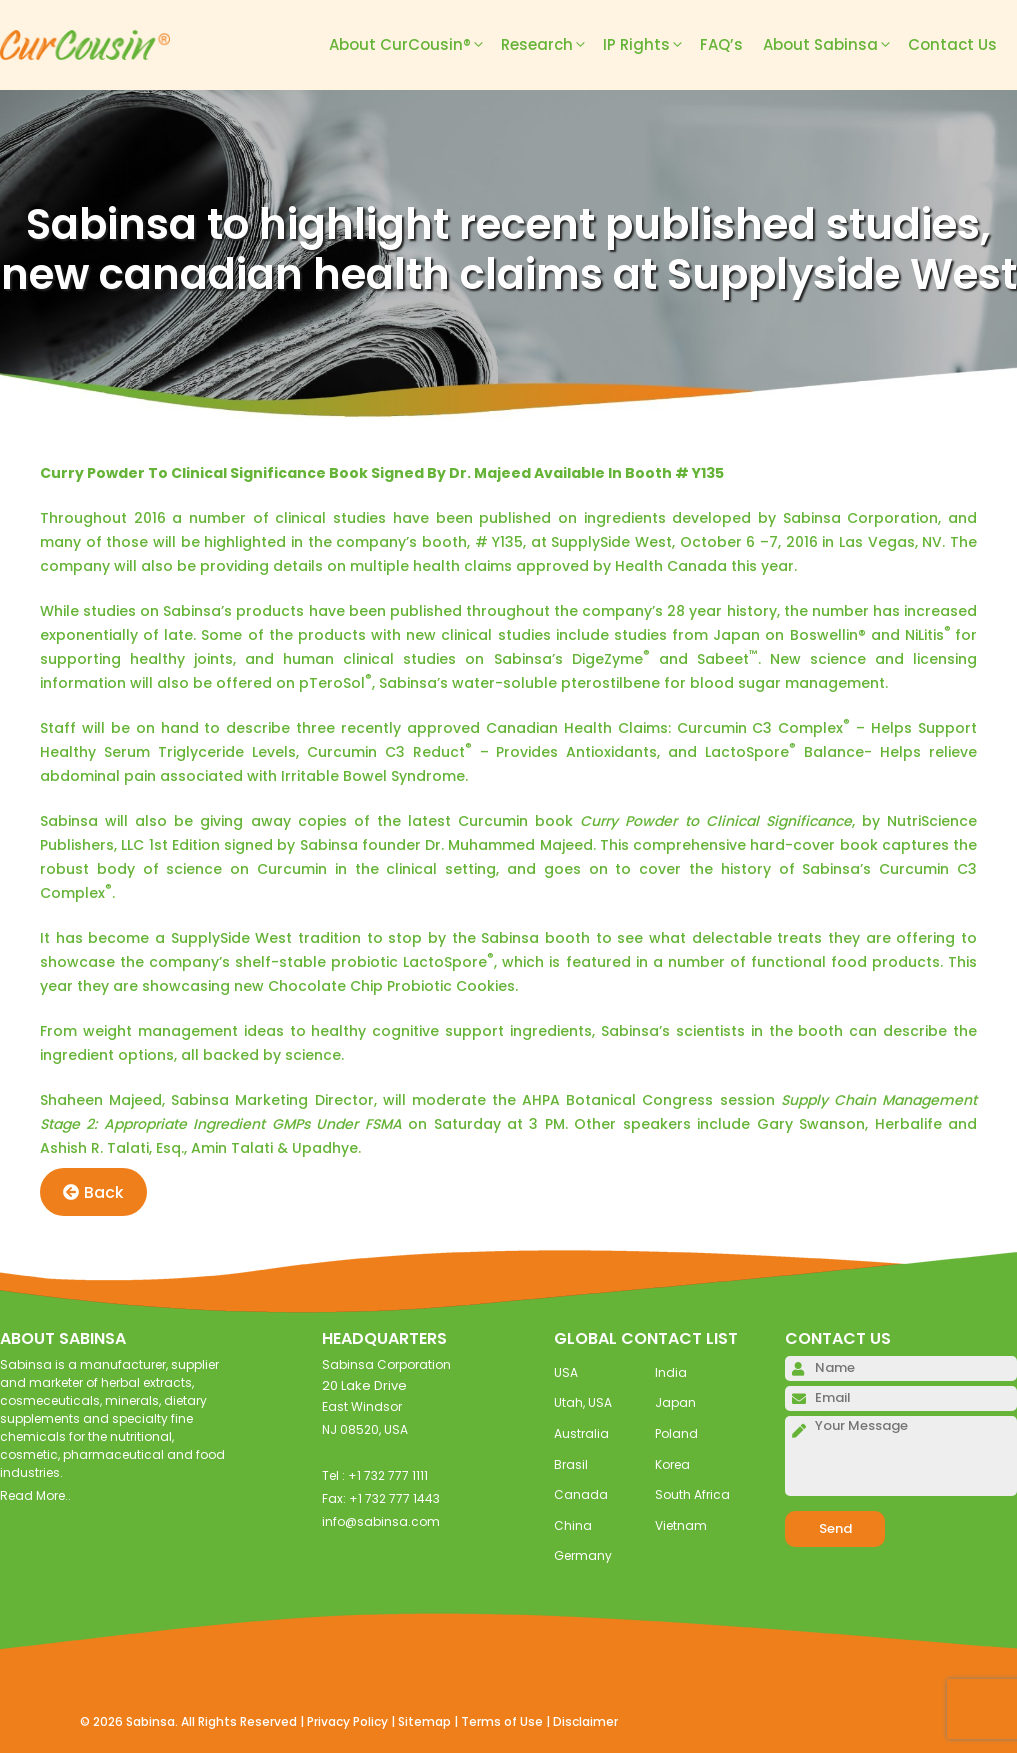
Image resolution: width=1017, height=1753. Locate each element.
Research (552, 45)
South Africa (692, 1494)
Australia (581, 1433)
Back (93, 1192)
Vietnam (681, 1525)
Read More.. (35, 1495)
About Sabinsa (835, 45)
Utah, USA (583, 1402)
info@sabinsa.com (381, 1521)
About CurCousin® (415, 45)
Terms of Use (502, 1721)
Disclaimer (585, 1721)
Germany (583, 1555)
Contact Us (952, 44)
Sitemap (424, 1721)
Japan (675, 1402)
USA (566, 1372)
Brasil (571, 1464)
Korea (672, 1464)
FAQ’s (721, 44)
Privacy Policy (347, 1721)
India (671, 1372)
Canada (581, 1494)
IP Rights (651, 45)
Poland (676, 1433)
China (573, 1525)
